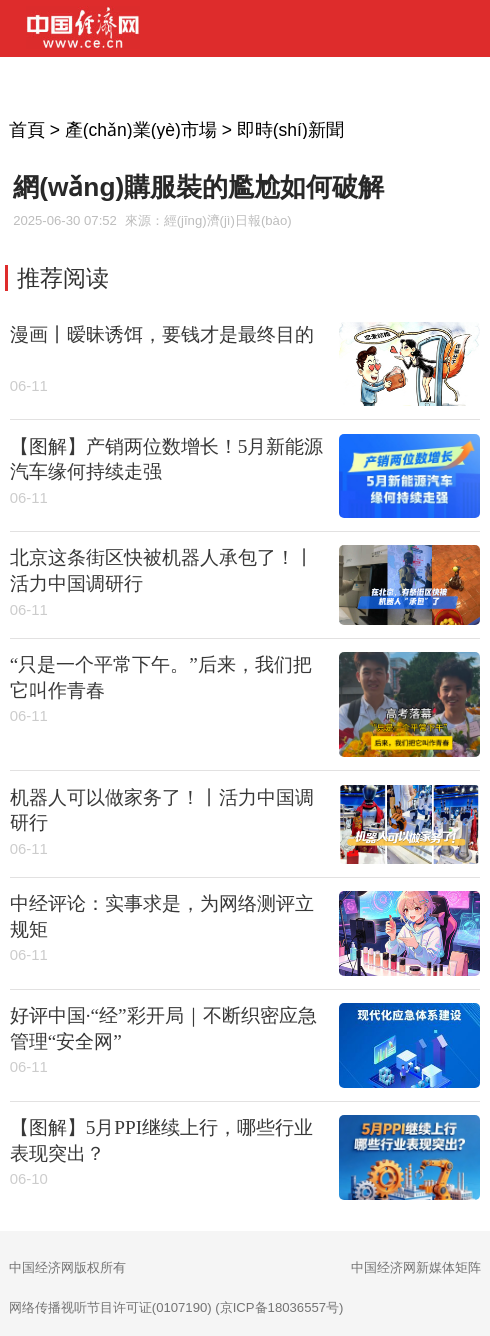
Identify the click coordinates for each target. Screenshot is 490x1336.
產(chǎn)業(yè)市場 (141, 130)
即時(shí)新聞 (290, 130)
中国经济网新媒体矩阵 (416, 1267)
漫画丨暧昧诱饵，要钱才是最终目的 (162, 334)
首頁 (27, 130)
